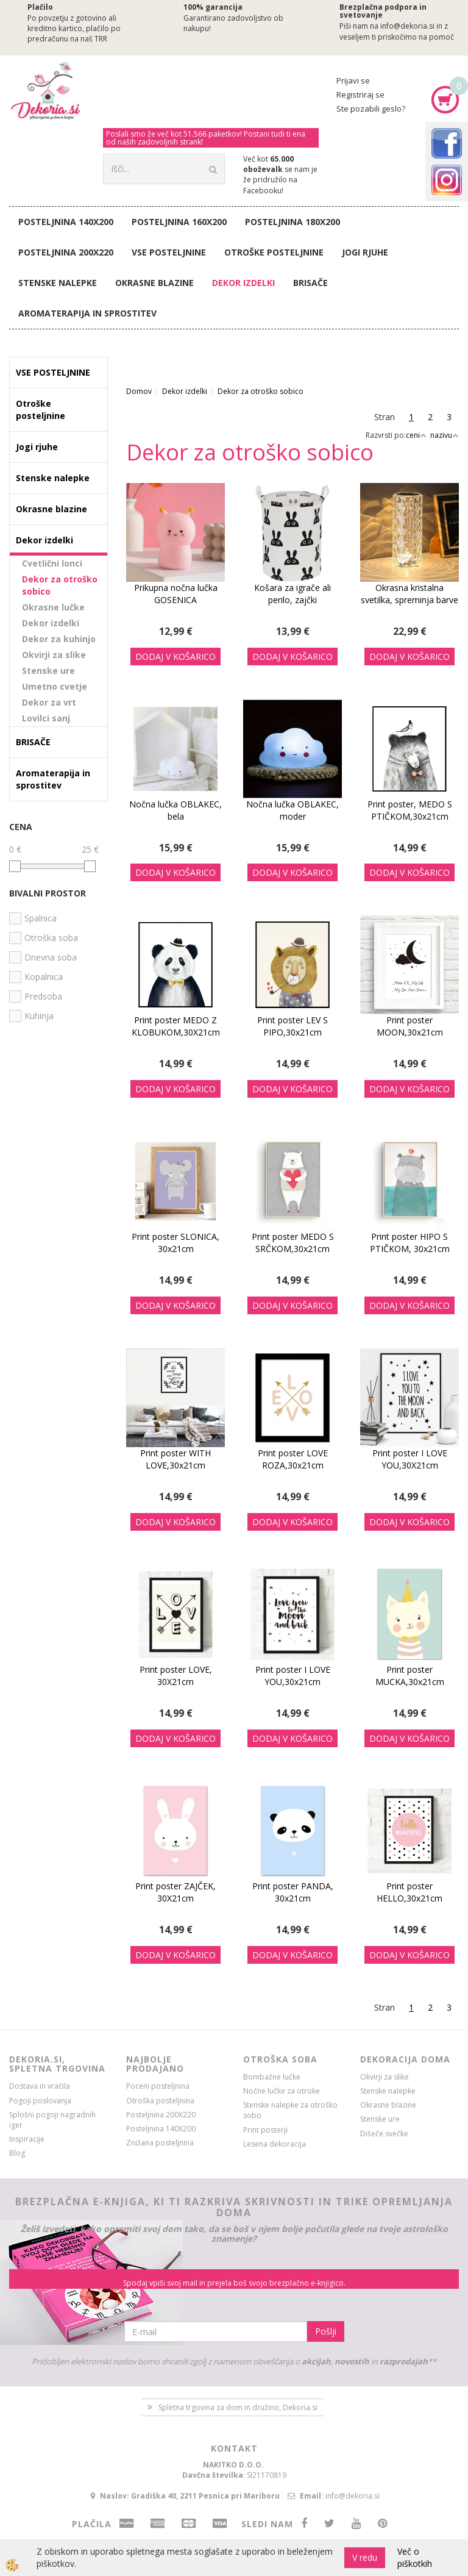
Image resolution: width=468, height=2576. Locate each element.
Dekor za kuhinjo (59, 639)
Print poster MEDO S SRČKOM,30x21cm (293, 1242)
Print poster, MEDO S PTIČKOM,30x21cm (409, 810)
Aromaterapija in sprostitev (87, 313)
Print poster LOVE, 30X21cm (176, 1675)
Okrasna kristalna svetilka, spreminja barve (409, 594)
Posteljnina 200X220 (65, 252)
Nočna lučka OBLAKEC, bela (175, 810)
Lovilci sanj (46, 718)
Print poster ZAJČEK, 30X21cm (175, 1892)
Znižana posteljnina (160, 2143)
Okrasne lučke (53, 607)
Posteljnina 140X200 (65, 221)
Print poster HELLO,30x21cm (409, 1892)
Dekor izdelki (243, 282)
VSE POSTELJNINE (169, 252)
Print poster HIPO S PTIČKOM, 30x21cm (410, 1242)
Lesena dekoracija (274, 2144)
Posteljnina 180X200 (292, 221)
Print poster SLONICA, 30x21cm (175, 1242)
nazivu (444, 435)
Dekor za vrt (49, 702)
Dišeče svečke (384, 2133)
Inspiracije (26, 2139)
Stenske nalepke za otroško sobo (290, 2110)
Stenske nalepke (57, 282)
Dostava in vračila (39, 2086)
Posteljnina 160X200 (179, 221)
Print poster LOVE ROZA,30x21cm (293, 1459)
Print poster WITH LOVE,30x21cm (175, 1459)
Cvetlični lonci (52, 563)
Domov (139, 391)
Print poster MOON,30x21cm (410, 1026)
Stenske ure (48, 670)
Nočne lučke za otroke (281, 2091)
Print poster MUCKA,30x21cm (409, 1675)
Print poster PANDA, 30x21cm (292, 1892)
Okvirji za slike (54, 654)
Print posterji (265, 2130)
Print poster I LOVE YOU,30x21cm (292, 1675)
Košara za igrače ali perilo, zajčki (292, 594)
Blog (17, 2153)
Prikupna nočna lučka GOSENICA (176, 594)
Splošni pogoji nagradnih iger (52, 2119)
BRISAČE (310, 282)
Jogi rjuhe (365, 252)
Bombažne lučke (271, 2077)
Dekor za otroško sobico (60, 585)
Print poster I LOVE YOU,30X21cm (409, 1459)
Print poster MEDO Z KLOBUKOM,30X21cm (176, 1026)
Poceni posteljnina (158, 2086)
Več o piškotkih (414, 2557)
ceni (416, 435)
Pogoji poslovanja (40, 2100)
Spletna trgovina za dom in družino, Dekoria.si (237, 2407)
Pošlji (325, 2331)
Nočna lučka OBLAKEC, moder (292, 810)
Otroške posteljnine (274, 252)
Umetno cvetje (54, 686)
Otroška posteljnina (160, 2100)
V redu (364, 2557)
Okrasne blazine (154, 282)
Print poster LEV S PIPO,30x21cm (292, 1026)
